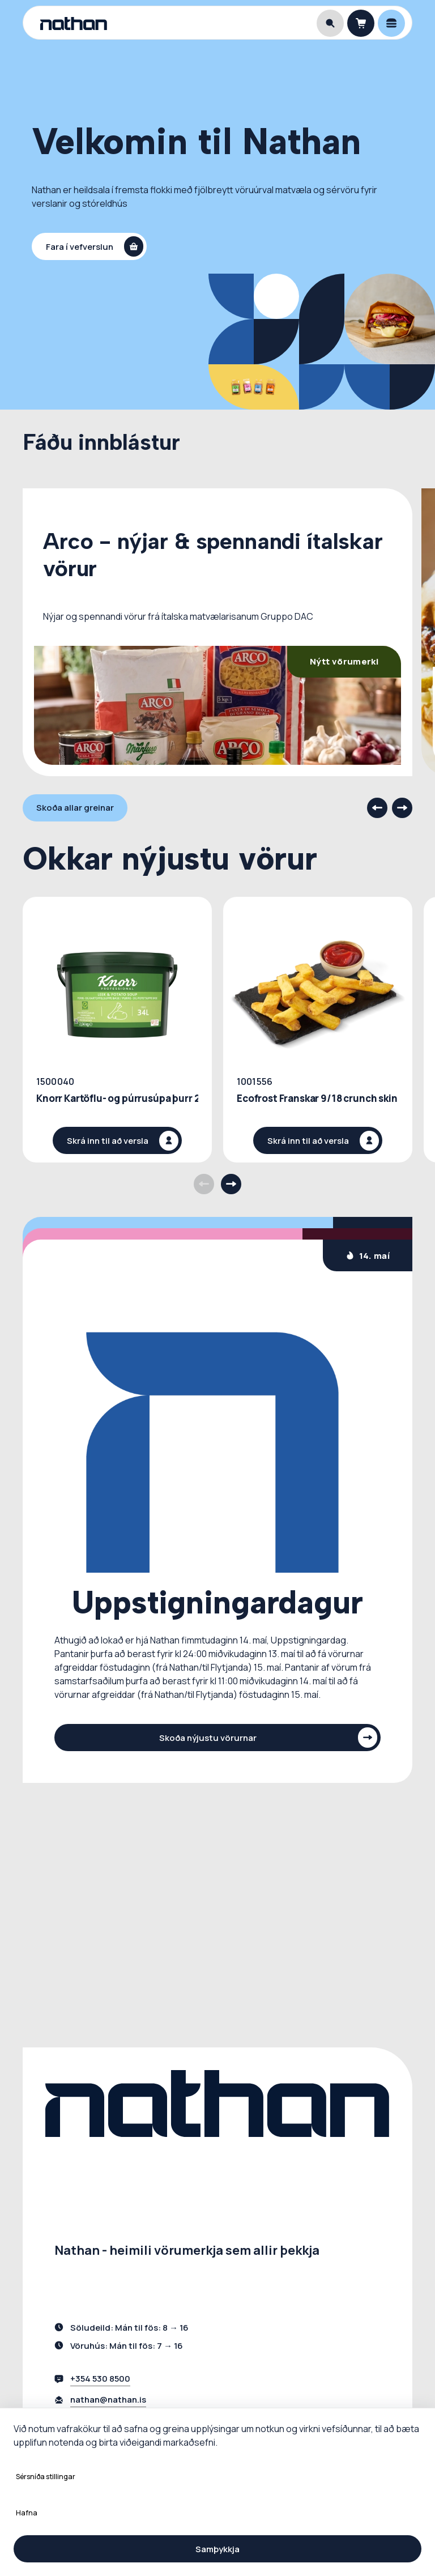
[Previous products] (204, 1184)
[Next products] (231, 1184)
